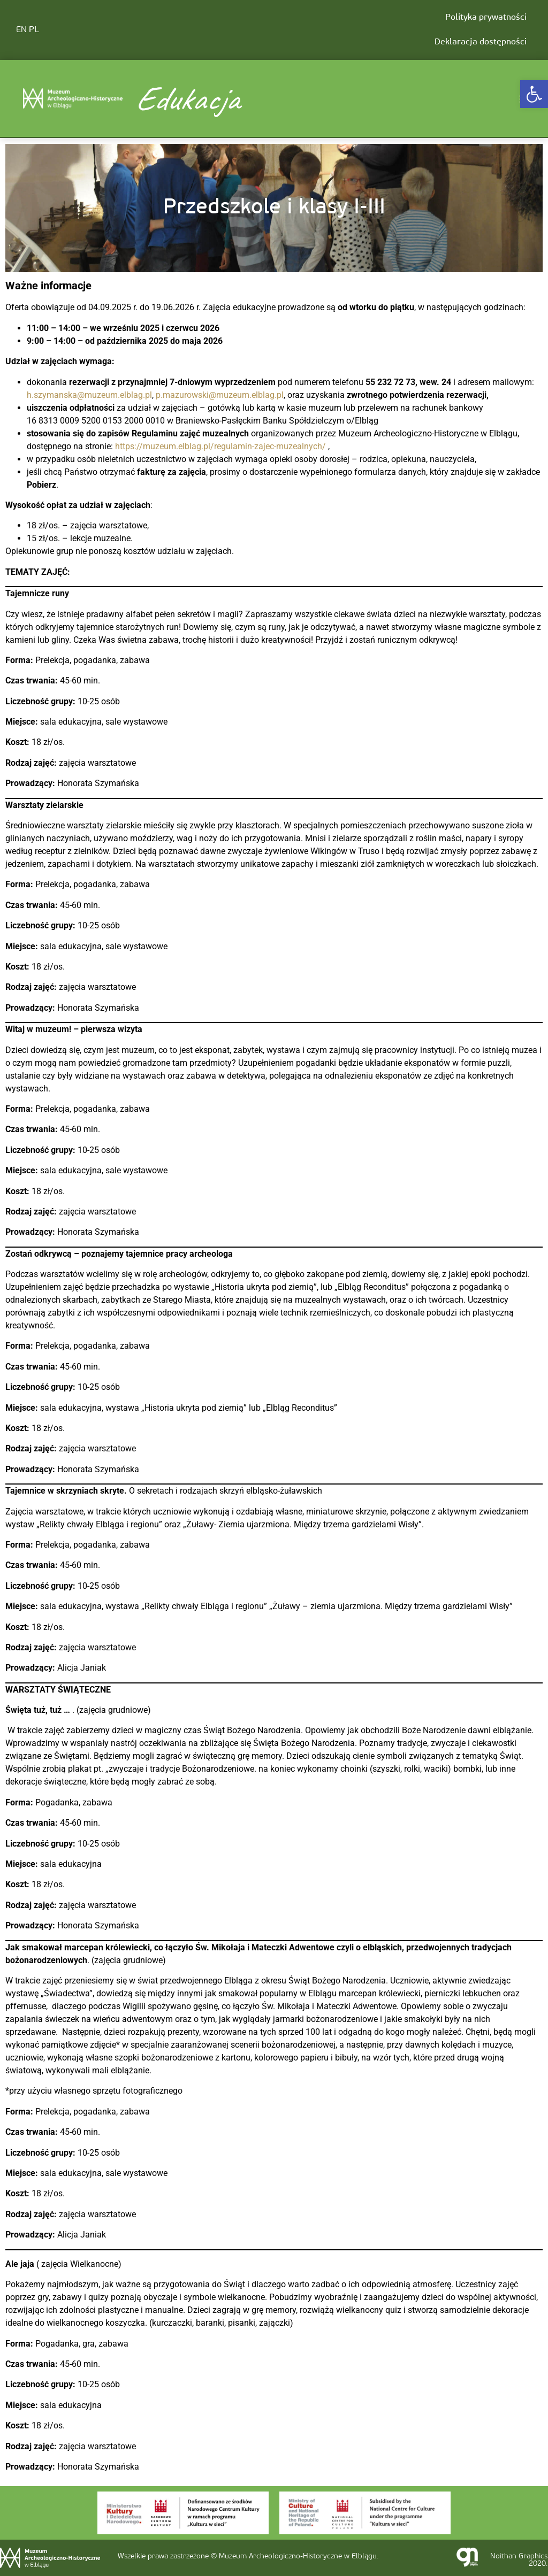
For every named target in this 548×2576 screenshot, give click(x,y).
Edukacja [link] (187, 98)
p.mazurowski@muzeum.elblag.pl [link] (220, 395)
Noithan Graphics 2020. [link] (518, 2560)
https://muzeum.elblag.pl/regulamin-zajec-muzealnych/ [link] (220, 446)
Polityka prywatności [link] (486, 17)
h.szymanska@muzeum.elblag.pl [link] (89, 395)
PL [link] (34, 30)
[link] (534, 94)
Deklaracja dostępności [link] (481, 42)
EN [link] (21, 30)
